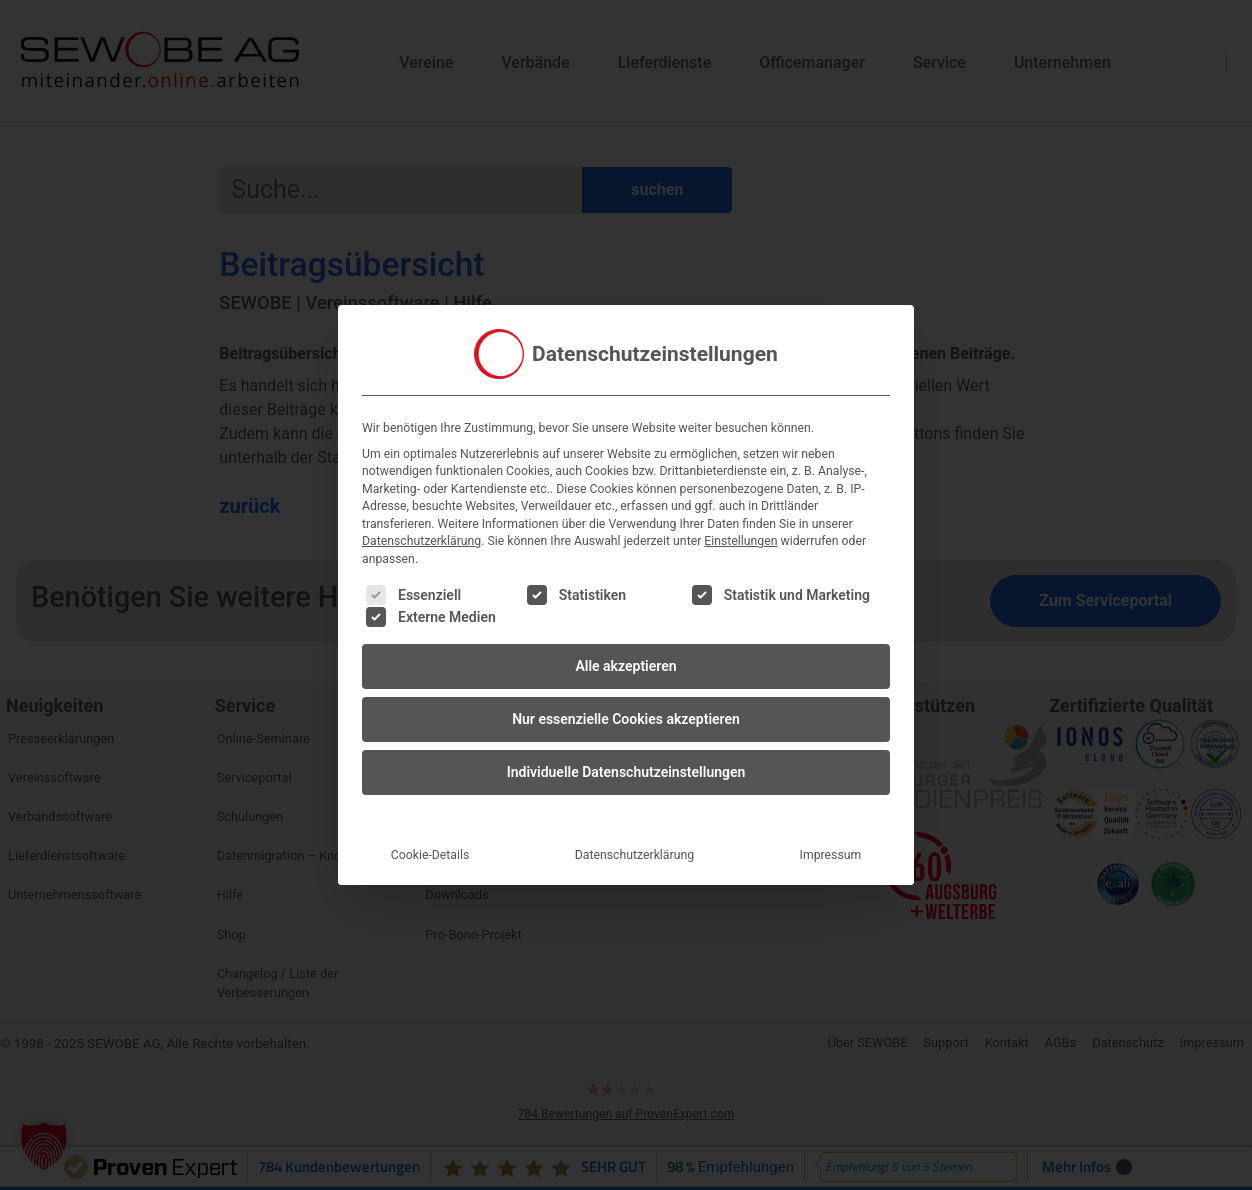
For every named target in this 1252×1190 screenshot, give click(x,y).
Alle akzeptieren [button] (625, 652)
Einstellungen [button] (740, 527)
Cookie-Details (430, 841)
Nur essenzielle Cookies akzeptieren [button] (626, 705)
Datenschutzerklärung (421, 527)
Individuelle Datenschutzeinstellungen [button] (626, 758)
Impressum (831, 841)
